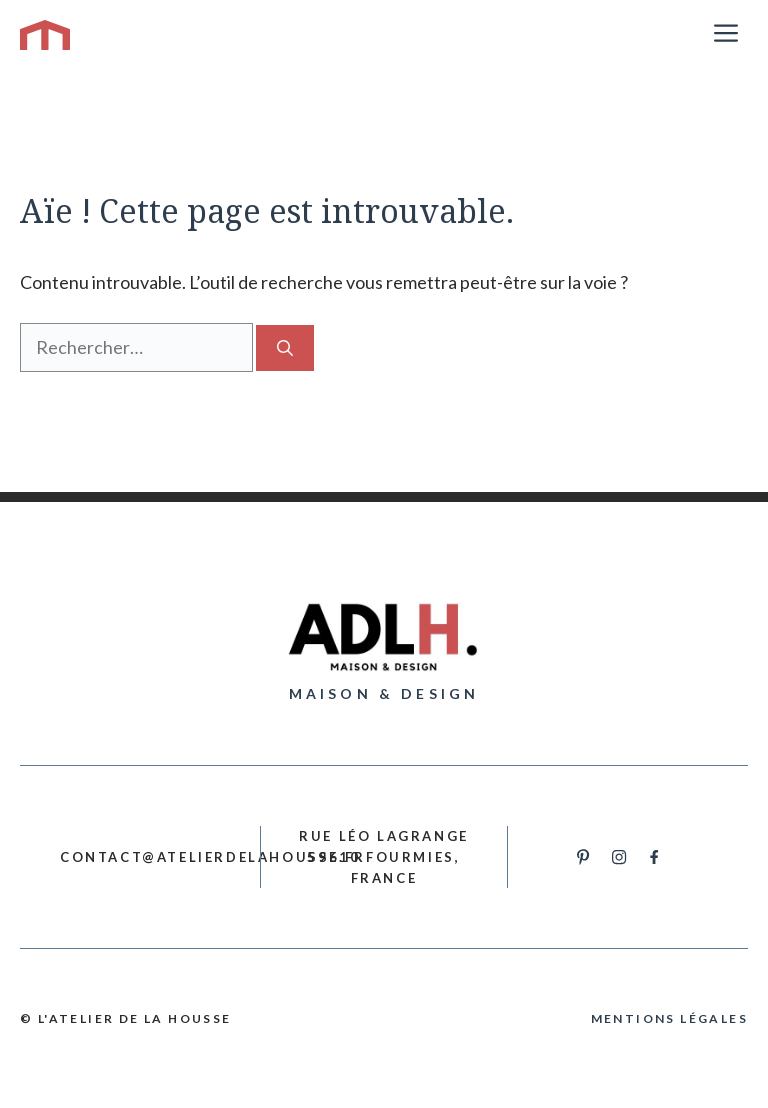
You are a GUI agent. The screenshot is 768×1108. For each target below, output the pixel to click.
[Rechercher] (285, 348)
